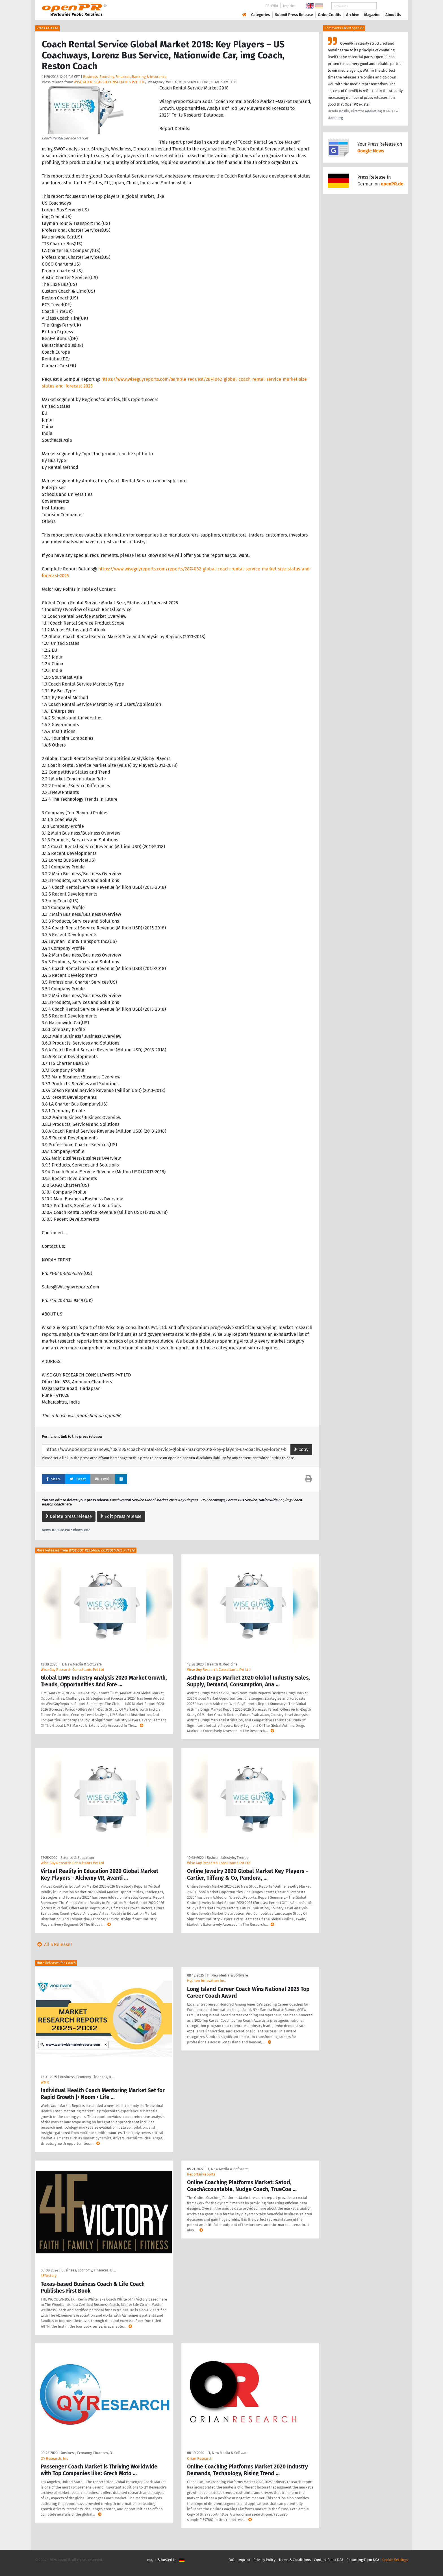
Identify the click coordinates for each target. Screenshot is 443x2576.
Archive (352, 14)
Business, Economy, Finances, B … (87, 2077)
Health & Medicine (222, 1664)
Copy (301, 1449)
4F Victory (49, 2275)
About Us (393, 14)
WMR (45, 2082)
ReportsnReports (201, 2174)
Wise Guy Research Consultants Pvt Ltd (72, 1669)
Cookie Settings (395, 2560)
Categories (260, 14)
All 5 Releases (53, 1944)
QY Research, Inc (54, 2458)
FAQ (231, 2560)
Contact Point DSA (328, 2560)
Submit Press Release (294, 14)
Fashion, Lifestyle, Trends (227, 1857)
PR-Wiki (271, 6)
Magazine (372, 14)
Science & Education (77, 1857)
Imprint (289, 6)
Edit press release (121, 1516)
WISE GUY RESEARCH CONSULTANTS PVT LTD (109, 82)
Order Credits (329, 14)
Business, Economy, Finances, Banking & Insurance (124, 77)
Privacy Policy (264, 2560)
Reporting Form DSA (362, 2560)
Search (389, 6)
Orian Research (199, 2458)
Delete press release (68, 1516)
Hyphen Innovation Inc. (206, 1980)
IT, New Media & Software (81, 1664)
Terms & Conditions (295, 2560)
